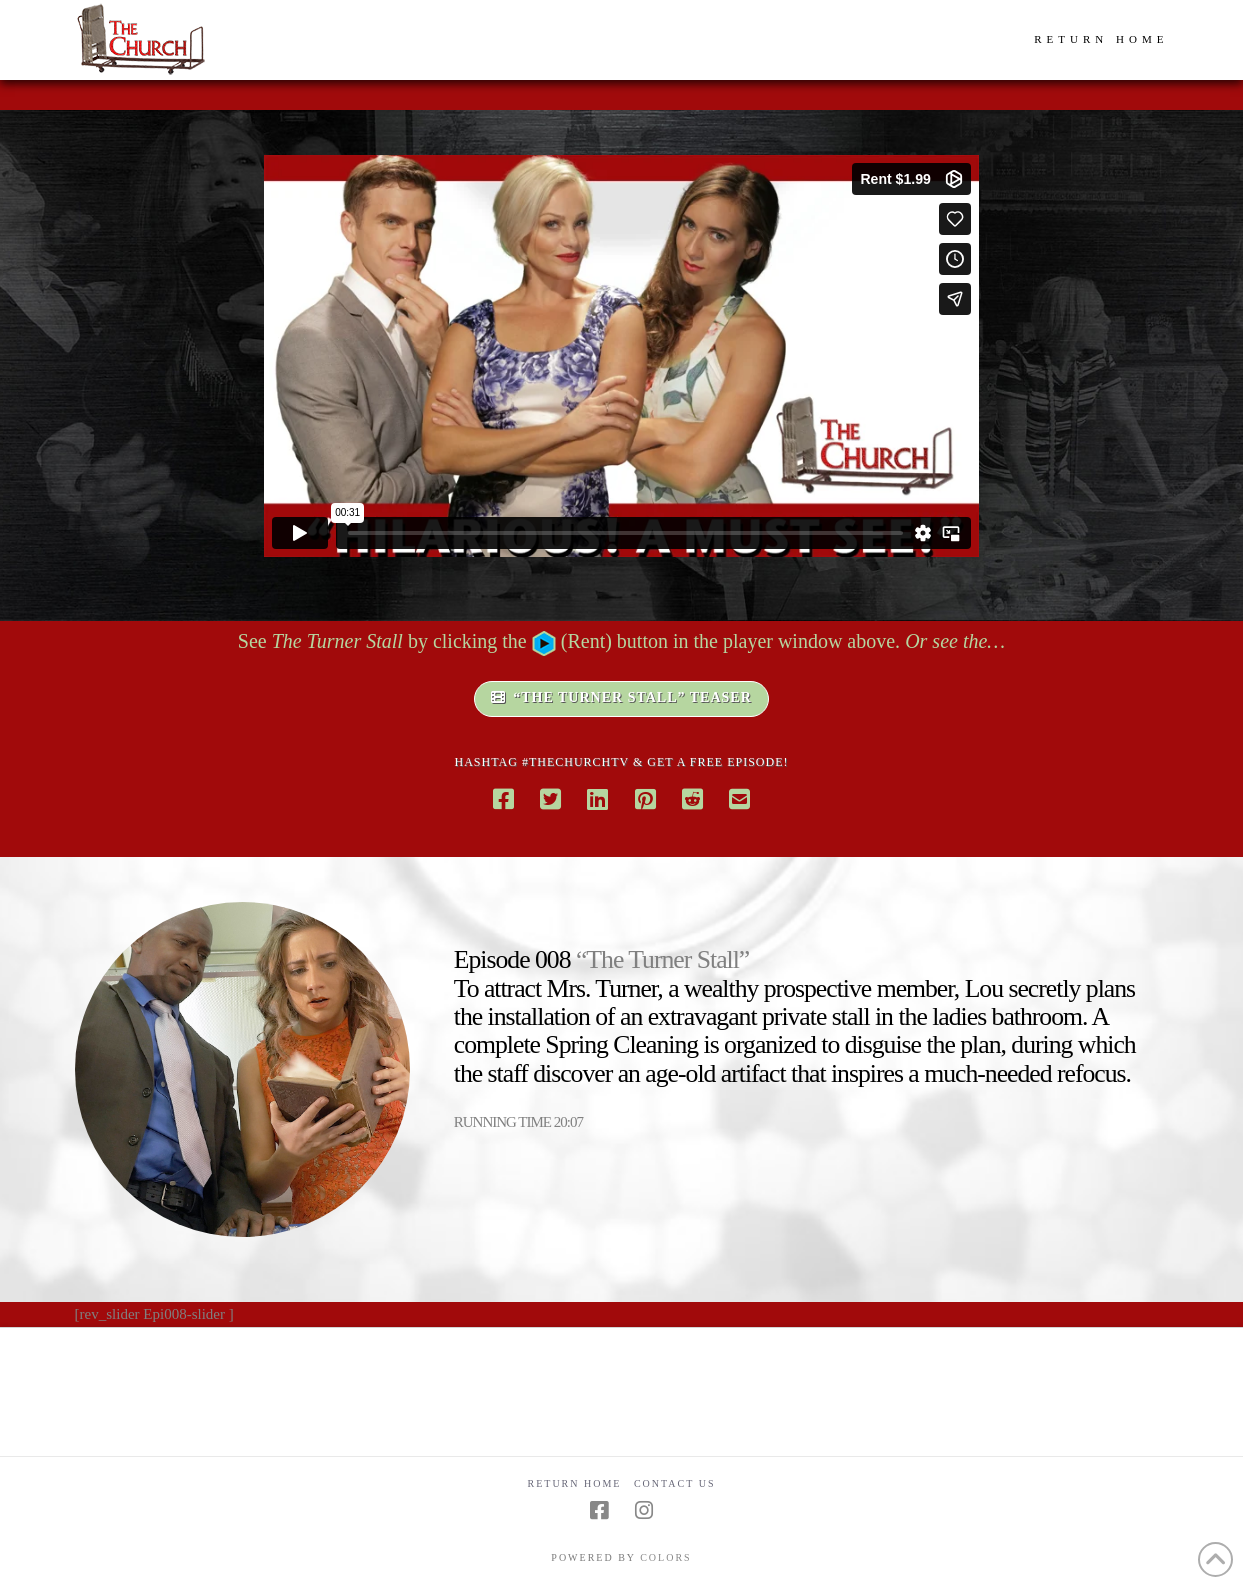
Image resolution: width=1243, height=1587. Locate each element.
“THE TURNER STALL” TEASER (621, 697)
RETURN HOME (1101, 39)
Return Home (575, 1483)
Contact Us (675, 1483)
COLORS (665, 1557)
